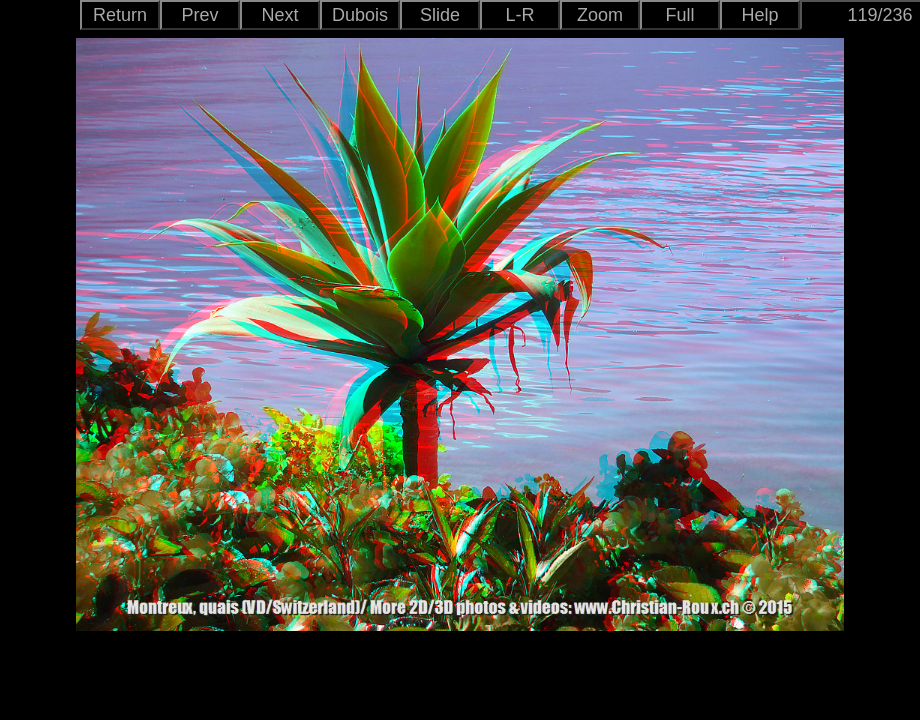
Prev (199, 15)
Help (759, 15)
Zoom (600, 15)
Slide (440, 15)
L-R (519, 15)
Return (120, 15)
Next (279, 15)
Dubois (360, 15)
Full (679, 15)
